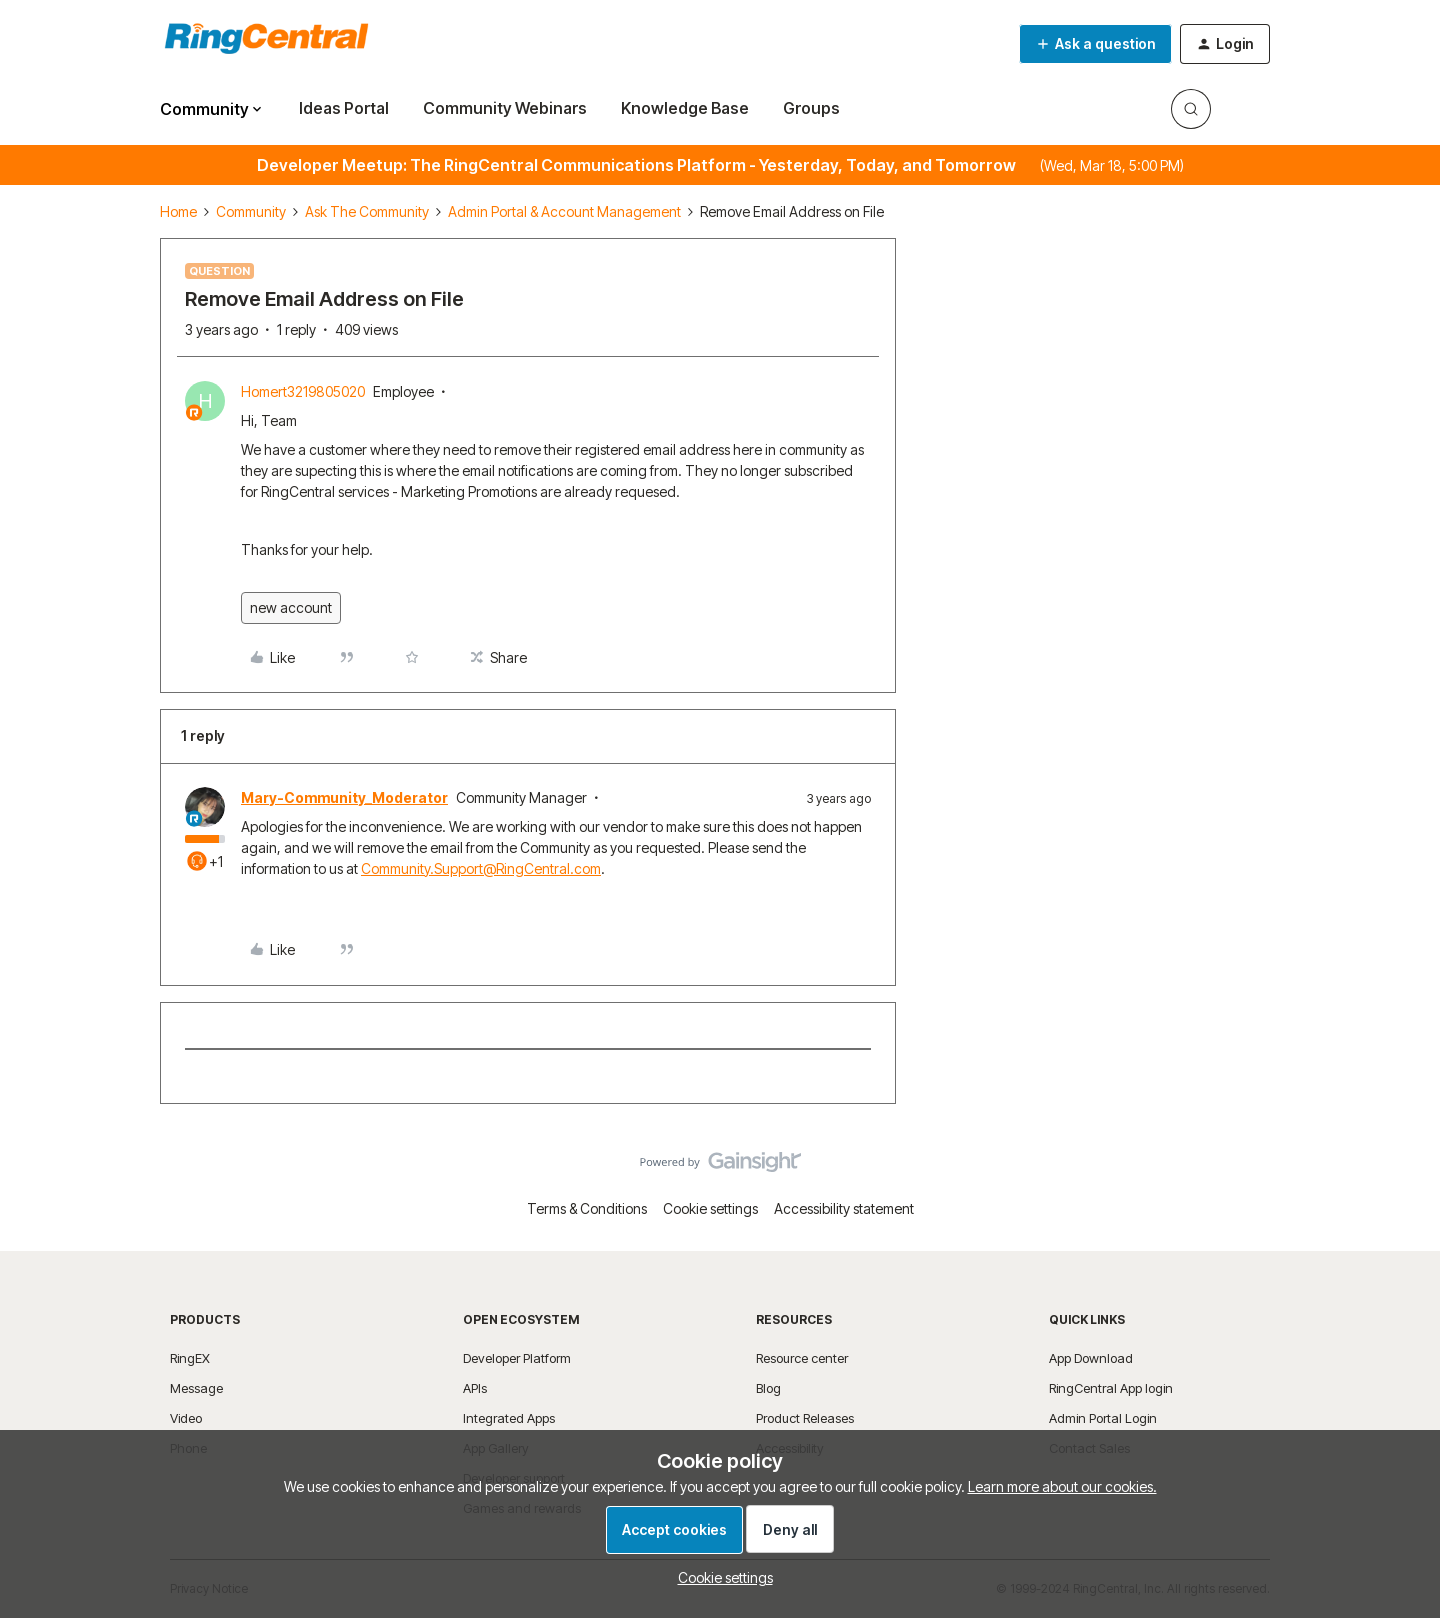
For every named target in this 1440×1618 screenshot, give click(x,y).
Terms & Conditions (587, 1208)
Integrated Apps (509, 1418)
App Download (1091, 1358)
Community (251, 211)
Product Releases (805, 1418)
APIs (475, 1388)
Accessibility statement (844, 1208)
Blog (768, 1388)
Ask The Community (367, 211)
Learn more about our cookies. (1062, 1486)
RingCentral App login (1111, 1388)
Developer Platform (517, 1358)
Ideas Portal (344, 108)
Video (186, 1418)
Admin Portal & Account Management (564, 211)
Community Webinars (505, 108)
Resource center (802, 1358)
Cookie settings (710, 1208)
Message (196, 1388)
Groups (811, 108)
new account (291, 607)
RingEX (190, 1358)
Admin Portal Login (1103, 1418)
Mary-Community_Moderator (344, 797)
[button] (1095, 44)
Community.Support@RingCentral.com (481, 868)
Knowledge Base (685, 108)
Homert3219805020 (303, 391)
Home (178, 211)
